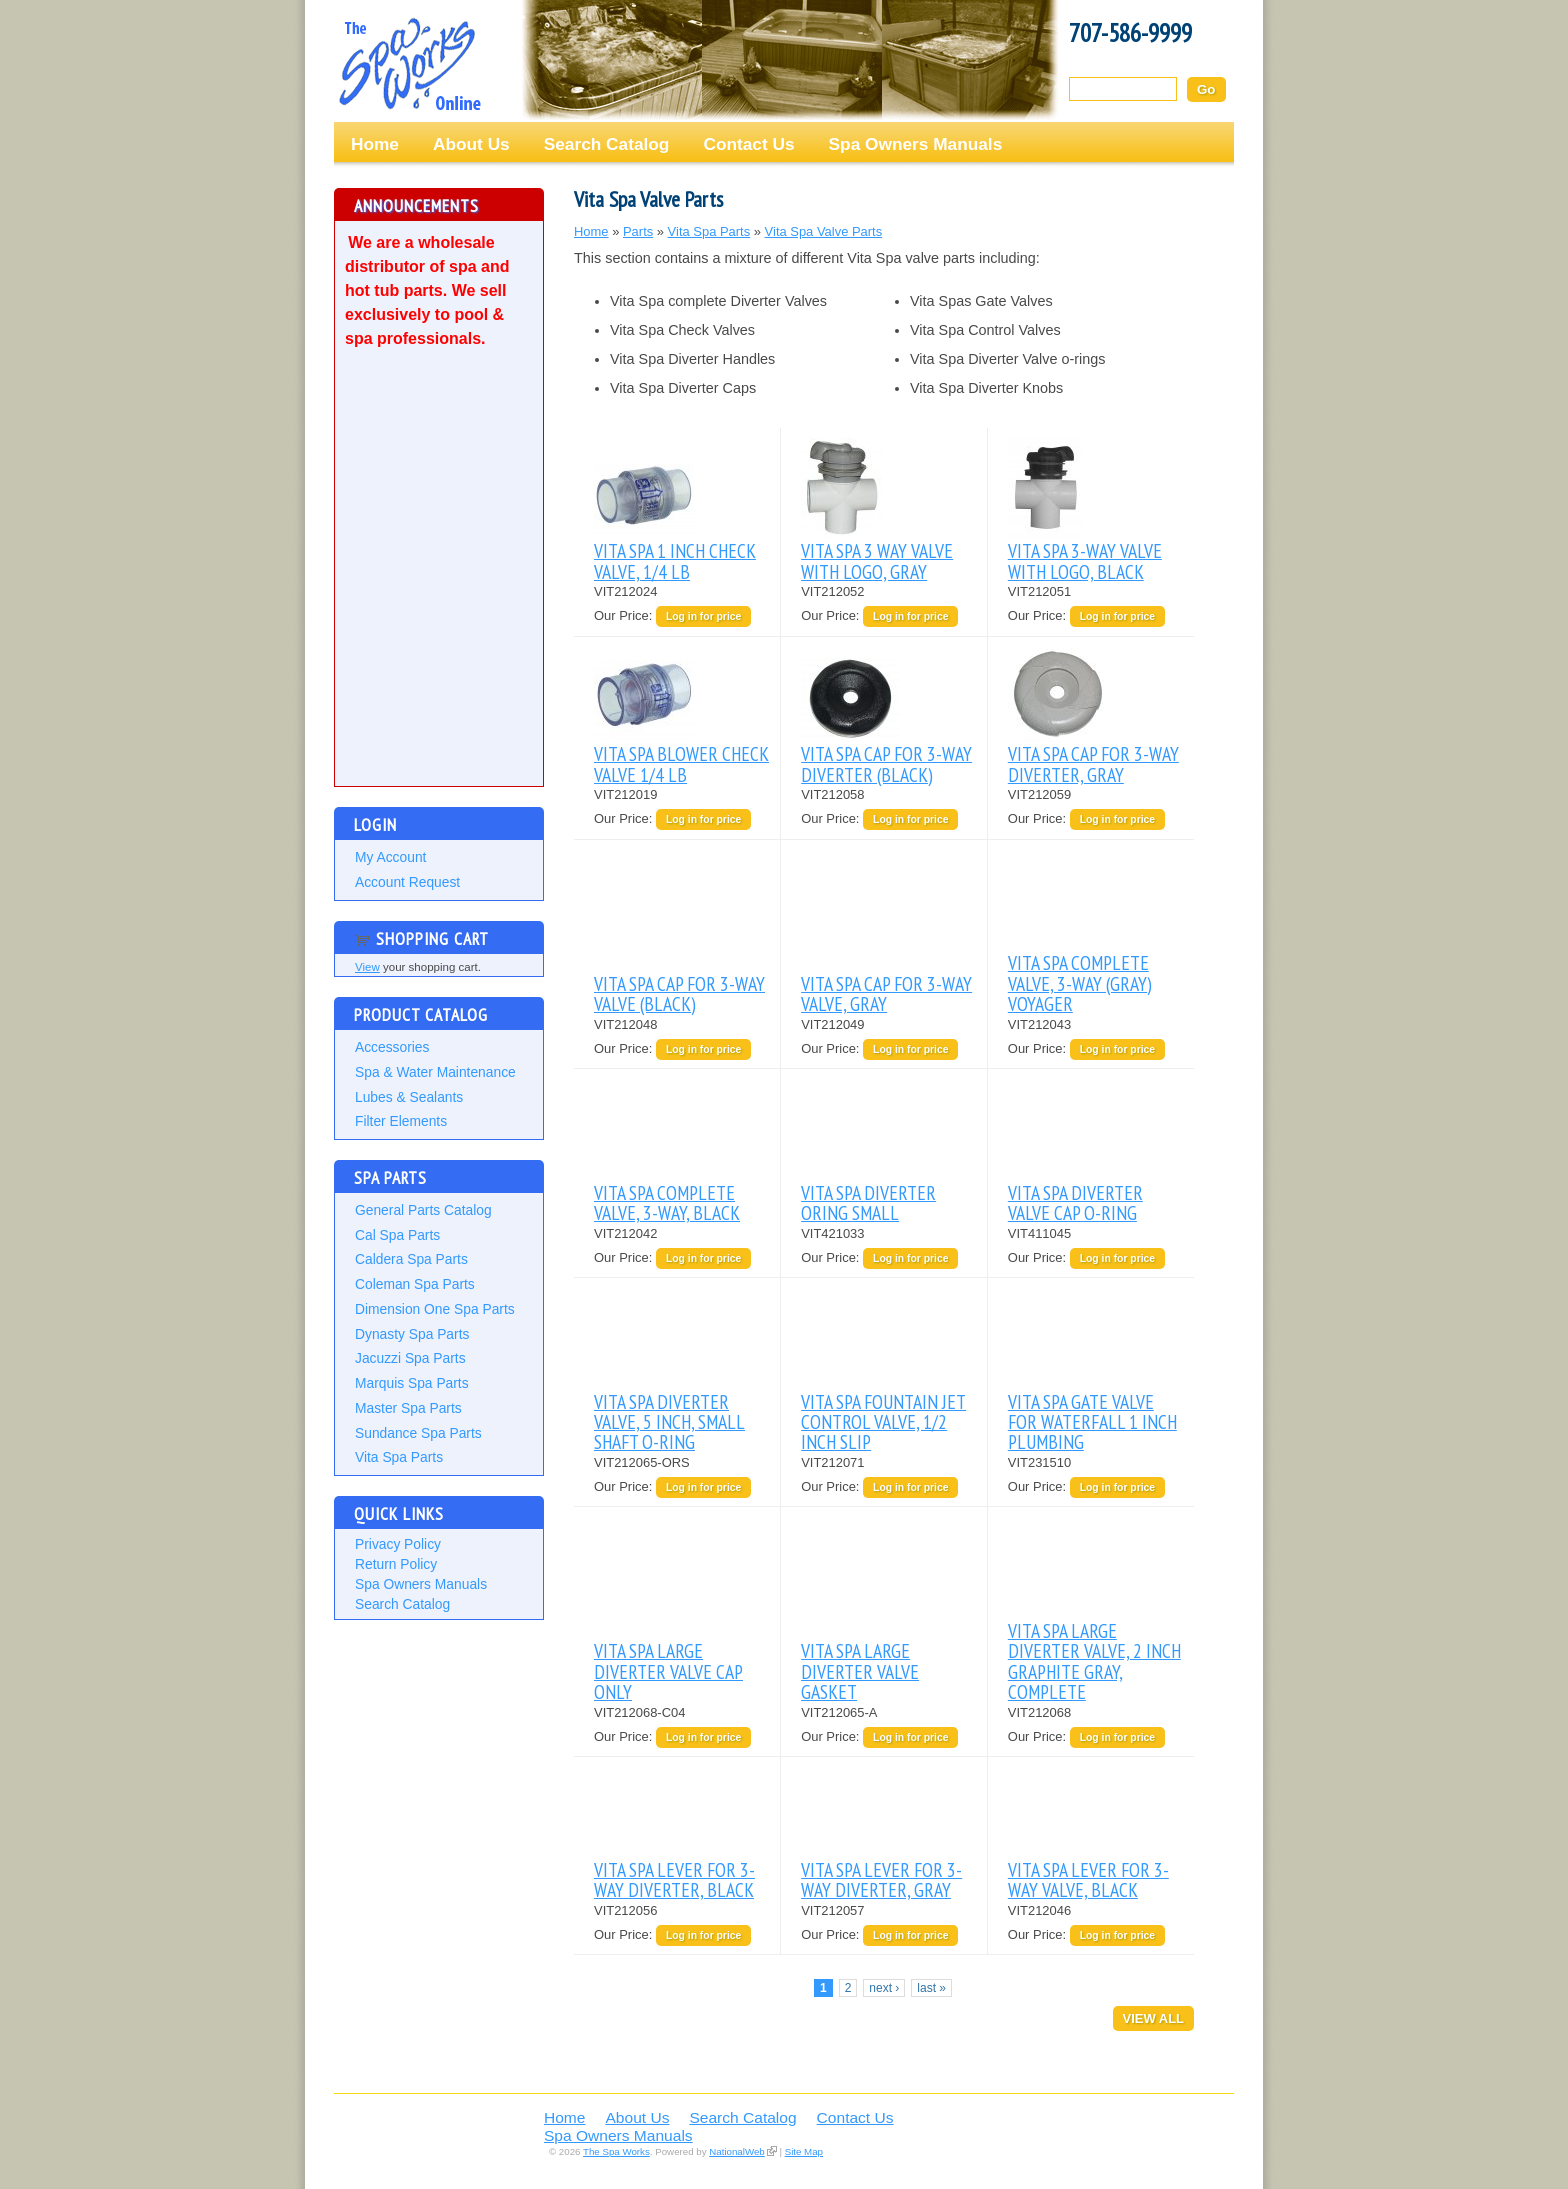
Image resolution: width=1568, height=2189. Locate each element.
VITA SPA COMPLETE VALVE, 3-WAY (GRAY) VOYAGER (1080, 983)
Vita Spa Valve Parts (824, 231)
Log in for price (703, 616)
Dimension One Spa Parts (435, 1309)
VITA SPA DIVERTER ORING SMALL (868, 1202)
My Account (390, 857)
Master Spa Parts (408, 1408)
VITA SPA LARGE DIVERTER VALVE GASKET (860, 1671)
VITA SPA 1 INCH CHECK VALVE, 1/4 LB (675, 560)
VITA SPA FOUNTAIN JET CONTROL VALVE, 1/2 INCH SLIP (883, 1422)
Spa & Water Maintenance (435, 1072)
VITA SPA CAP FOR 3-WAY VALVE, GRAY (886, 993)
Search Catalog (607, 144)
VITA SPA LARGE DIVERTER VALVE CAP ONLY (668, 1671)
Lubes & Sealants (409, 1097)
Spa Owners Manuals (916, 144)
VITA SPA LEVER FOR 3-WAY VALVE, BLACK (1088, 1879)
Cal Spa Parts (397, 1235)
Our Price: (625, 615)
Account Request (407, 882)
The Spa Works (409, 64)
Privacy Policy (398, 1544)
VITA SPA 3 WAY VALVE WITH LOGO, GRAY (877, 560)
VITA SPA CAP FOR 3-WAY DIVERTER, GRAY (1093, 763)
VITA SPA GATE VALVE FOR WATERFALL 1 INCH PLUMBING (1092, 1422)
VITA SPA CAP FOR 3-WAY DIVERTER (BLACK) (886, 763)
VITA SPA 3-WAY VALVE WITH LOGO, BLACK (1085, 560)
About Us (471, 144)
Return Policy (396, 1564)
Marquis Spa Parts (412, 1383)
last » (931, 1988)
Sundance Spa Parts (418, 1433)
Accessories (392, 1047)
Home (375, 144)
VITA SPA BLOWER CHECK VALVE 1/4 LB (681, 763)
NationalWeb (736, 2151)
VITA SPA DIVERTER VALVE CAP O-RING (1075, 1202)
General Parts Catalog (423, 1210)
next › (884, 1988)
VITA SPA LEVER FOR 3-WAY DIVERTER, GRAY (881, 1879)
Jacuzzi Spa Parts (410, 1358)
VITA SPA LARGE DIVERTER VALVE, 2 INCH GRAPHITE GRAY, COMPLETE (1094, 1661)
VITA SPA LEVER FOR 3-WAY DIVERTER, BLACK (674, 1879)
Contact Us (748, 144)
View (367, 967)
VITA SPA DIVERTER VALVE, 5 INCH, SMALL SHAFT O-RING (669, 1422)
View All (1153, 2018)
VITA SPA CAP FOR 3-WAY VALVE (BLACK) (679, 993)
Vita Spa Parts (399, 1457)
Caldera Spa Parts (411, 1259)
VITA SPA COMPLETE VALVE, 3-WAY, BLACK (667, 1202)
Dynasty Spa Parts (412, 1334)
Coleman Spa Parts (415, 1284)
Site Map (804, 2151)
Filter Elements (401, 1121)
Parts (638, 231)
